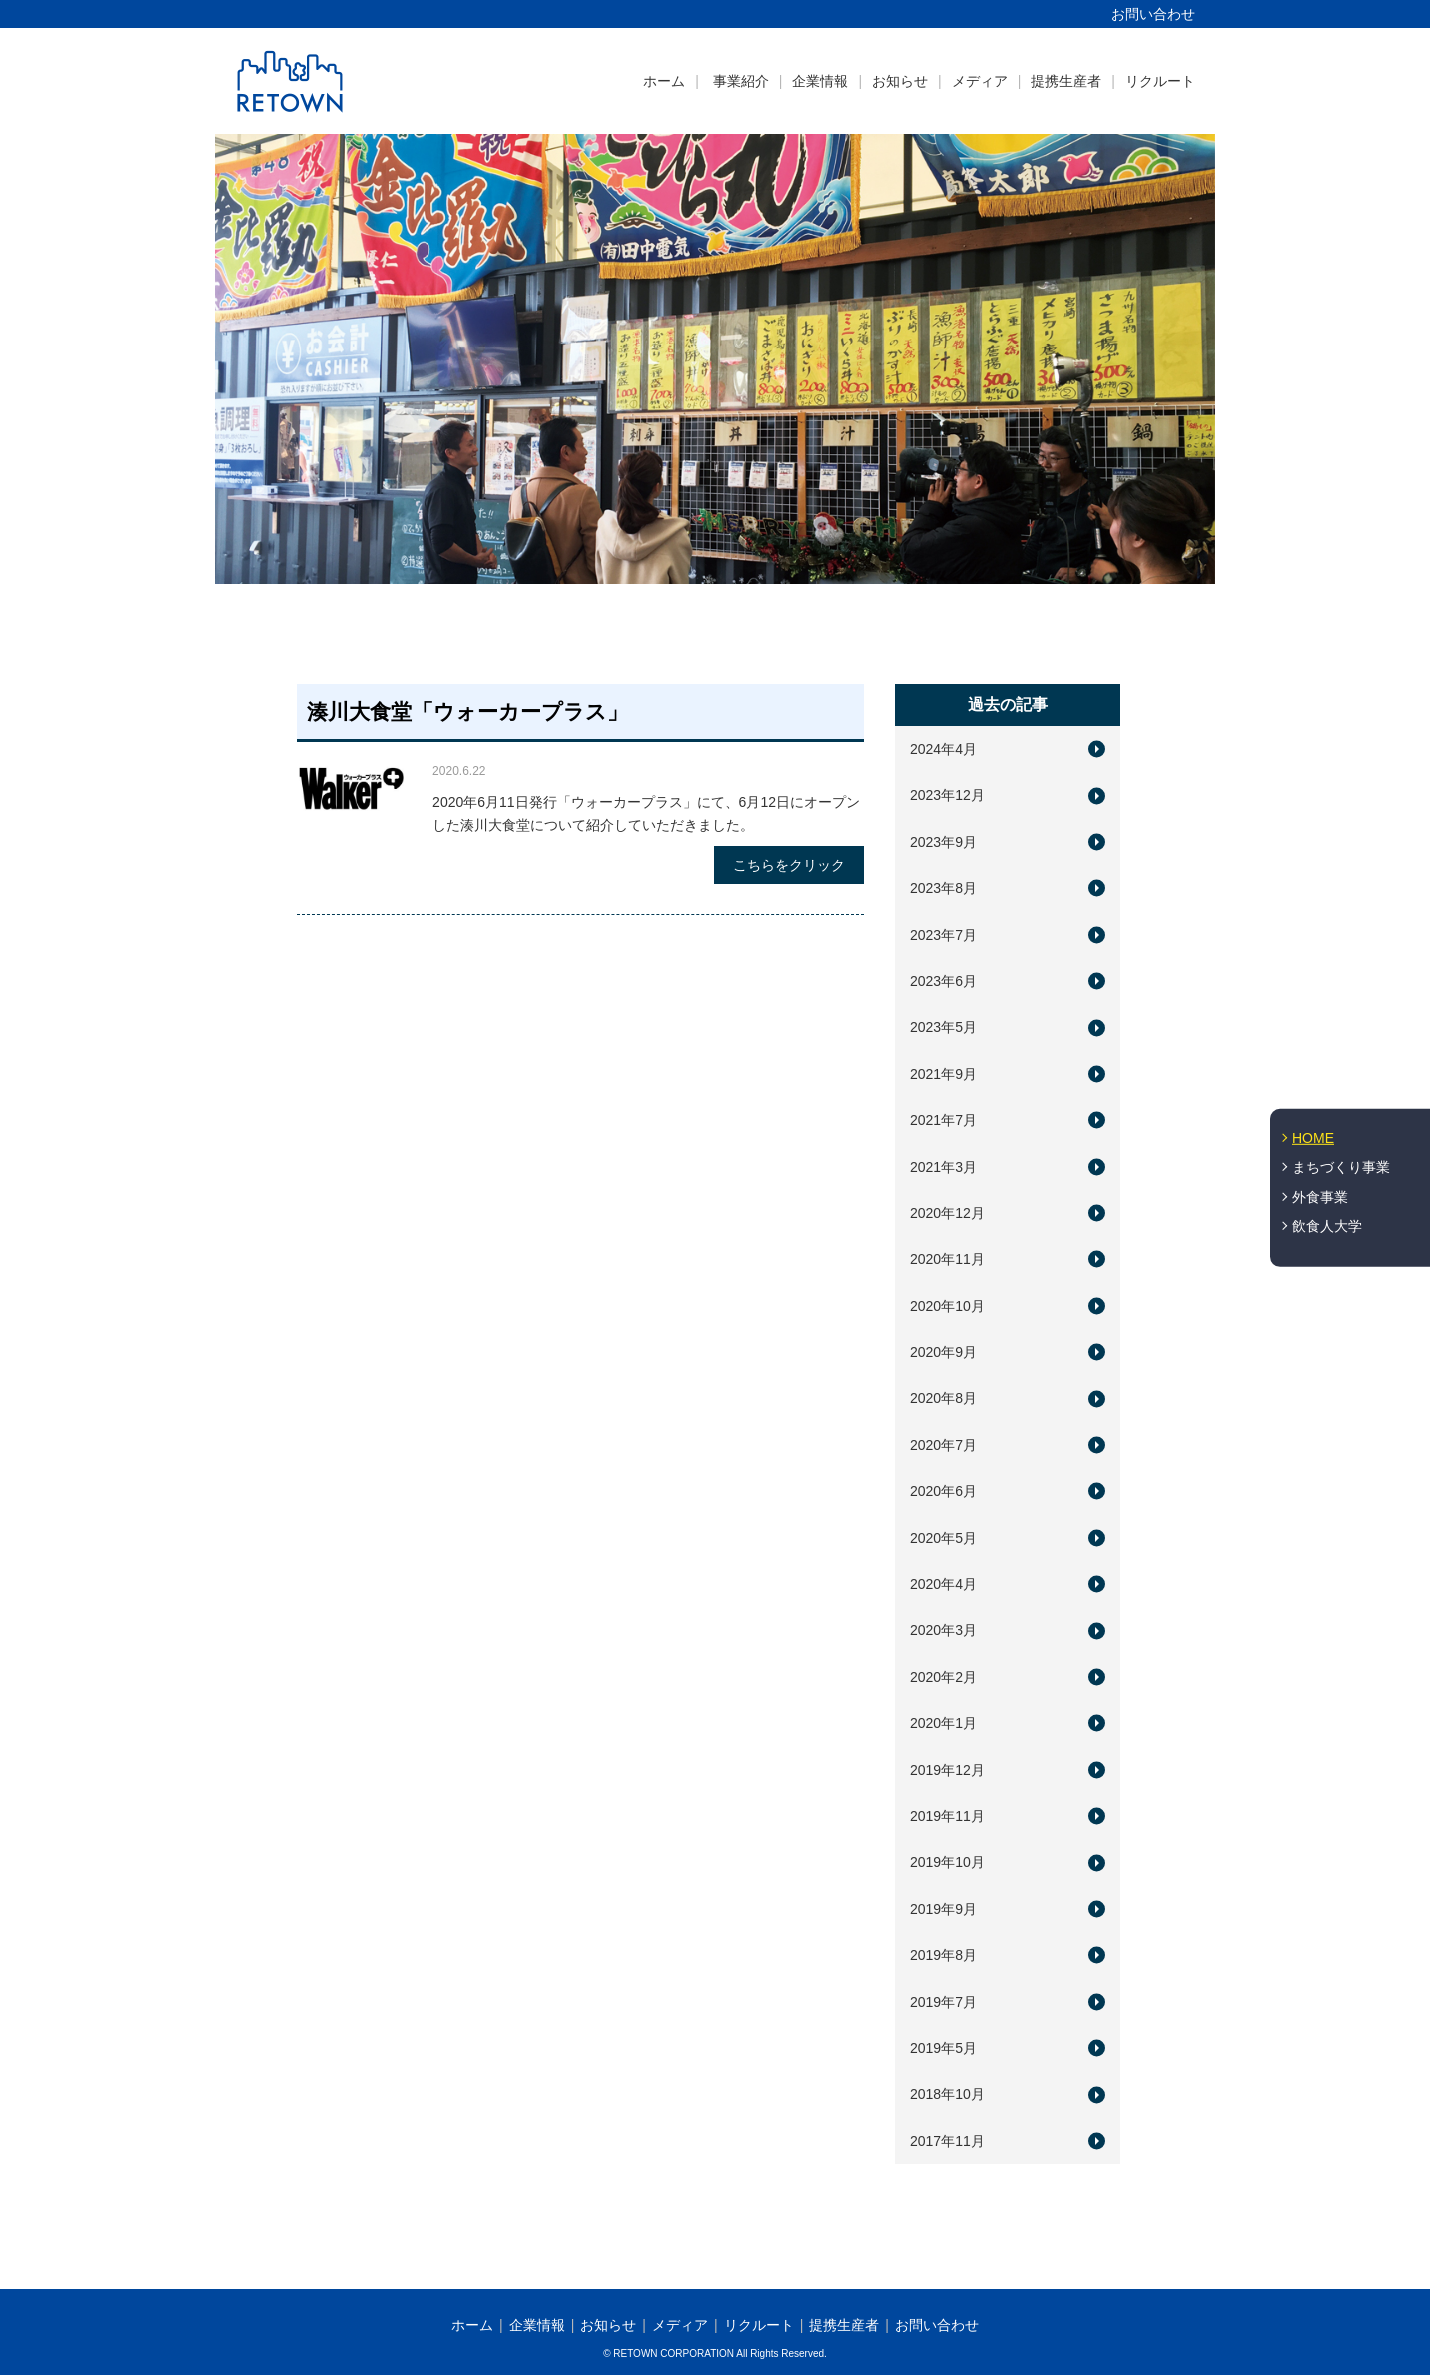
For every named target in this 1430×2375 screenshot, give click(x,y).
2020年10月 (947, 1306)
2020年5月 (943, 1538)
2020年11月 (947, 1259)
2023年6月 (943, 981)
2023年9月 (943, 842)
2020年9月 (943, 1352)
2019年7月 (943, 2002)
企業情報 (820, 81)
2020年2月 (943, 1677)
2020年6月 (943, 1491)
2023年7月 (943, 935)
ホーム (664, 81)
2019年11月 (947, 1816)
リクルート (1160, 81)
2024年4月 (943, 749)
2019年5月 (943, 2048)
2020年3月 (943, 1630)
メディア (980, 81)
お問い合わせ (1153, 14)
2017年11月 (947, 2141)
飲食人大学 (1327, 1226)
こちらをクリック (789, 865)
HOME (1313, 1137)
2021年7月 (943, 1120)
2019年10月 (947, 1862)
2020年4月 (943, 1584)
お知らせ (900, 81)
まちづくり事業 (1341, 1167)
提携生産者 (1066, 81)
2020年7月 (943, 1445)
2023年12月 (947, 795)
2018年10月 (947, 2094)
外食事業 (1320, 1197)
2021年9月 (943, 1074)
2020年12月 (947, 1213)
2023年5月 (943, 1027)
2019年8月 (943, 1955)
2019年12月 (947, 1770)
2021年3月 (943, 1167)
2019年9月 (943, 1909)
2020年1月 (943, 1723)
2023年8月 (943, 888)
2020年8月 (943, 1398)
